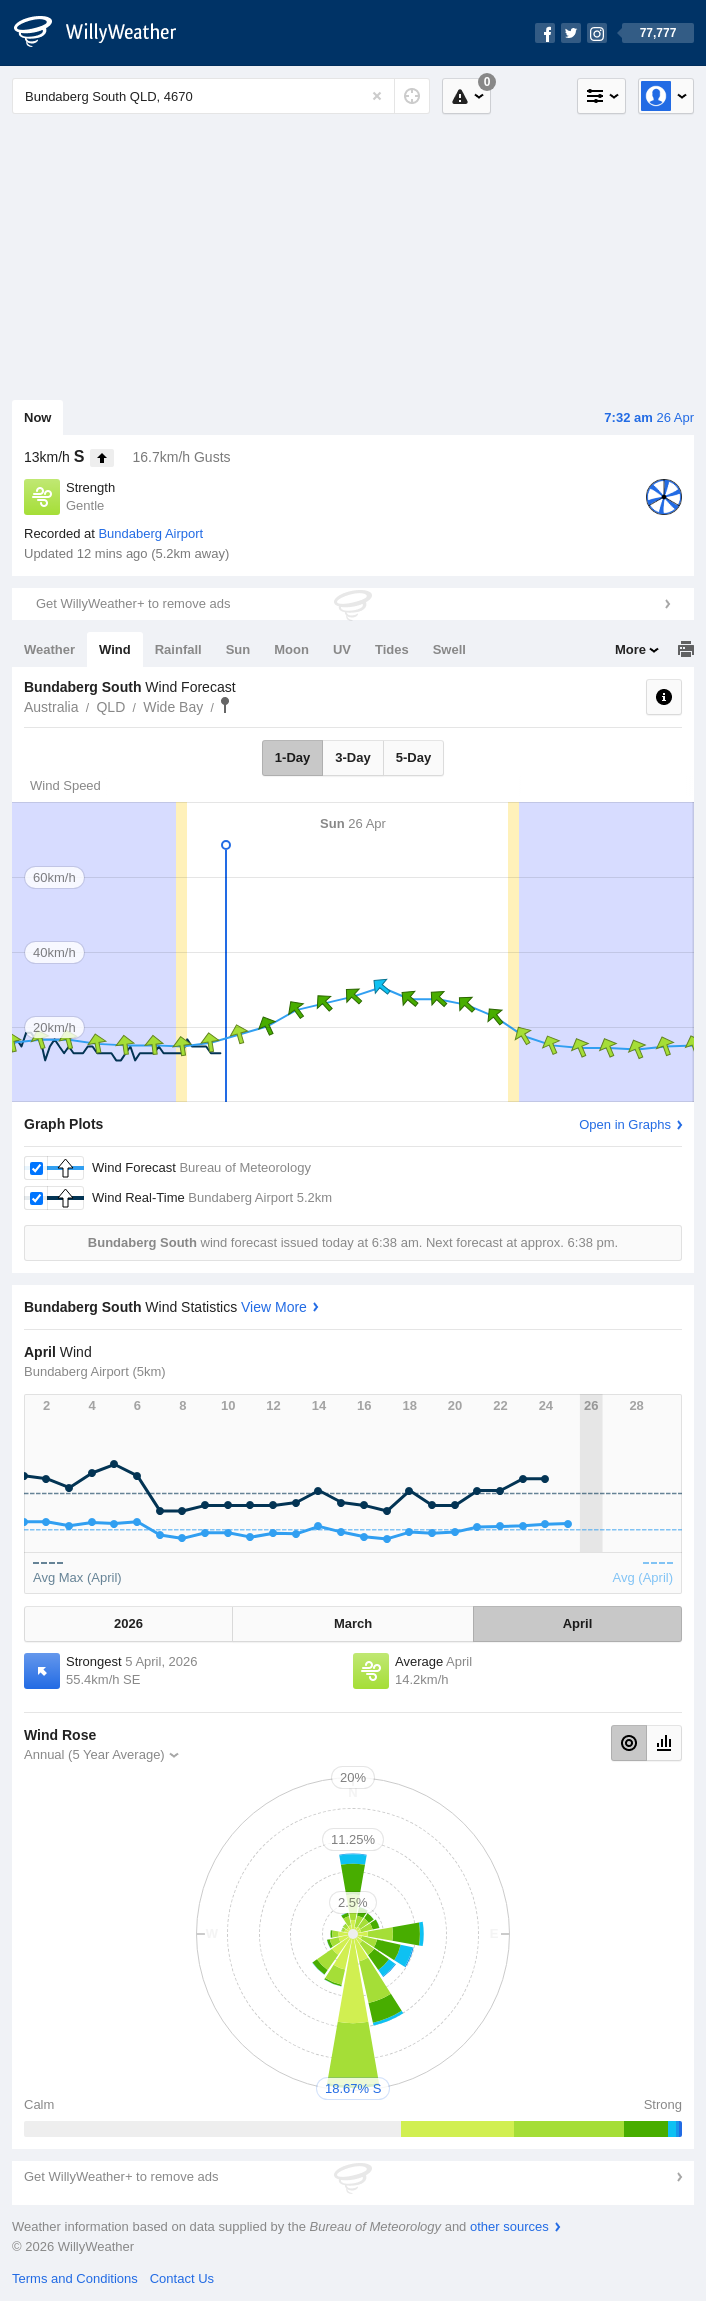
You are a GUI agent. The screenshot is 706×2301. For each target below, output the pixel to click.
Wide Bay (173, 707)
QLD (110, 707)
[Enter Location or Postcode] (221, 96)
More (630, 649)
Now (37, 417)
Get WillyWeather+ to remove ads (133, 603)
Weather (49, 649)
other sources (509, 2226)
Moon (291, 649)
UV (342, 649)
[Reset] (377, 96)
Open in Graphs (625, 1124)
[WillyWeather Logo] (106, 33)
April (578, 1623)
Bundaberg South (225, 705)
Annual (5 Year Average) (94, 1754)
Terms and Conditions (75, 2278)
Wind (115, 649)
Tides (392, 649)
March (353, 1623)
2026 (128, 1623)
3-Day (352, 757)
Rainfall (178, 649)
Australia (51, 707)
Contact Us (182, 2278)
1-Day (292, 757)
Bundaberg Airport (150, 533)
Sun (238, 649)
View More (274, 1307)
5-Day (413, 757)
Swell (449, 649)
